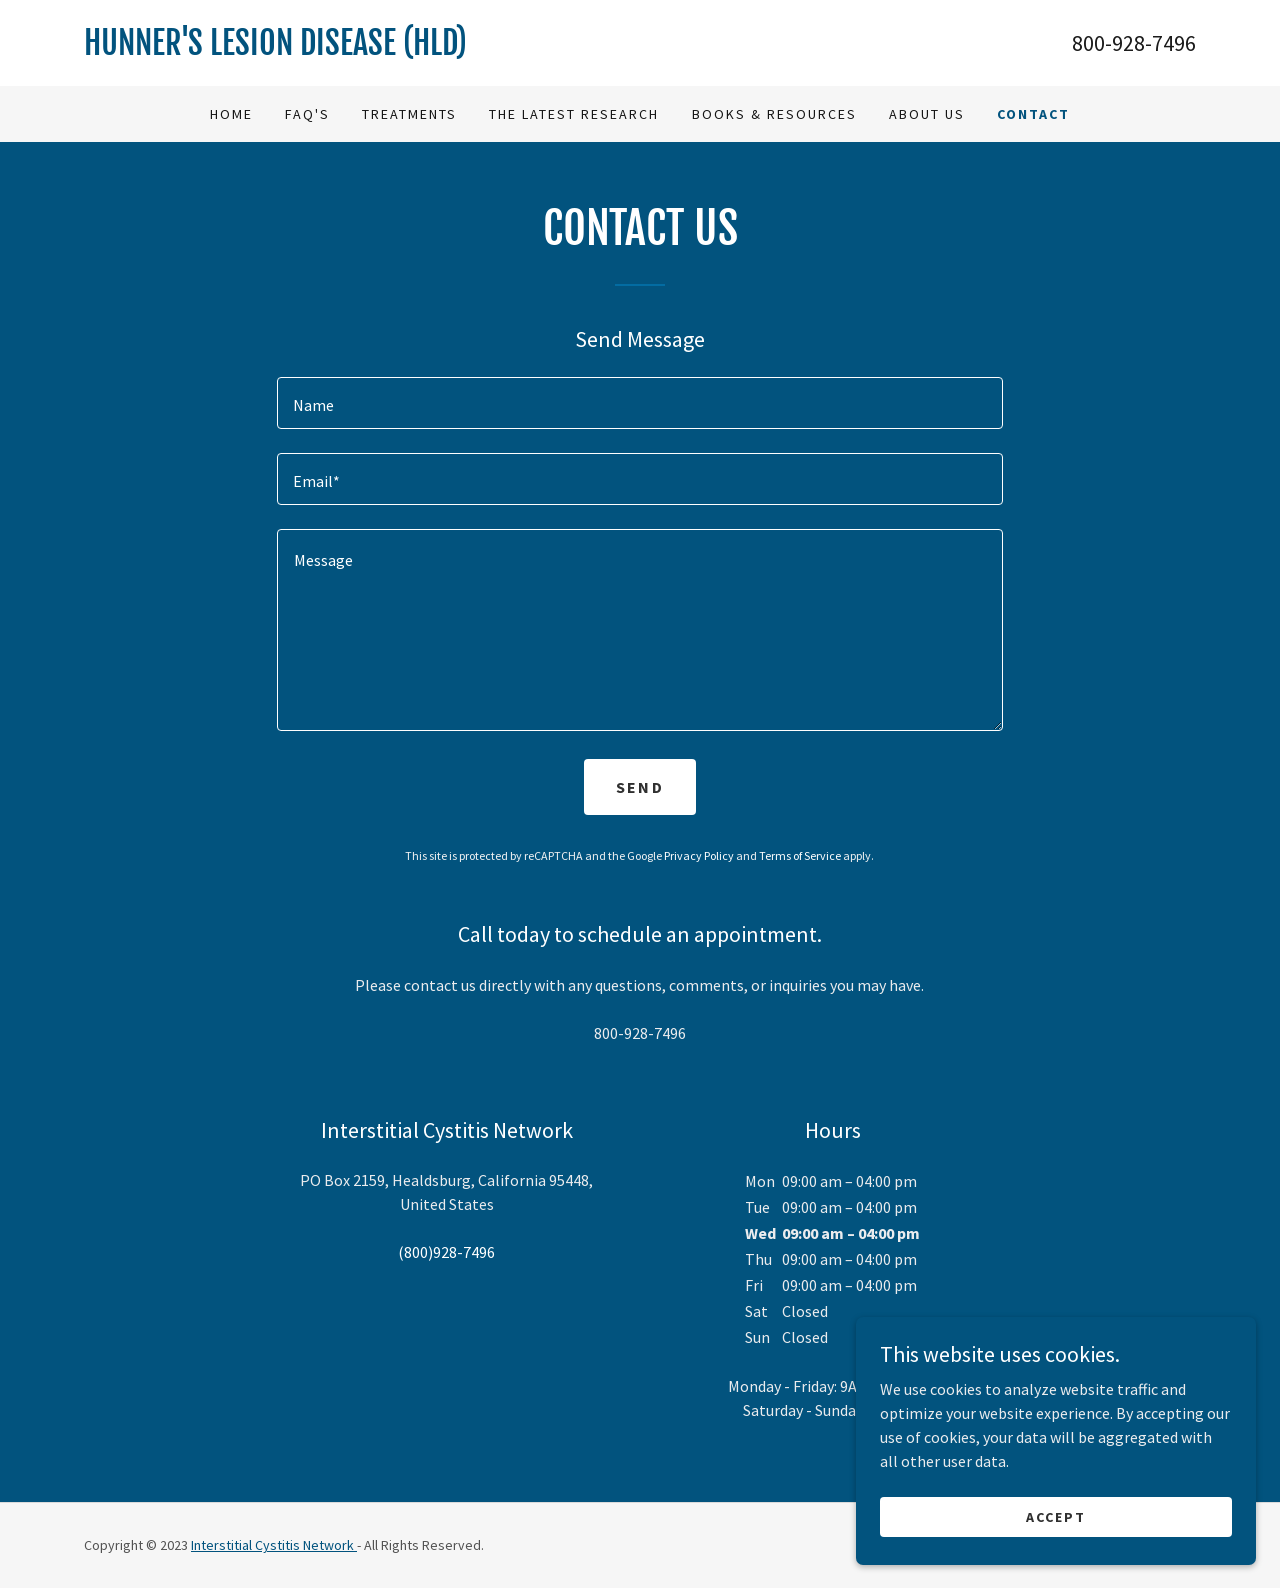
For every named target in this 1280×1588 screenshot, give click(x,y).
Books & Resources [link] (774, 114)
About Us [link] (927, 114)
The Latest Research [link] (574, 114)
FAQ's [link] (307, 114)
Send (640, 787)
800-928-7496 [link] (1134, 43)
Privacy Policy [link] (699, 855)
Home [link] (231, 114)
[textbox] (639, 403)
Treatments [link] (409, 114)
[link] (362, 49)
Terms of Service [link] (800, 855)
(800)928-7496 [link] (446, 1252)
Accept (1056, 1516)
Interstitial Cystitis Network (274, 1545)
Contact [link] (1033, 114)
